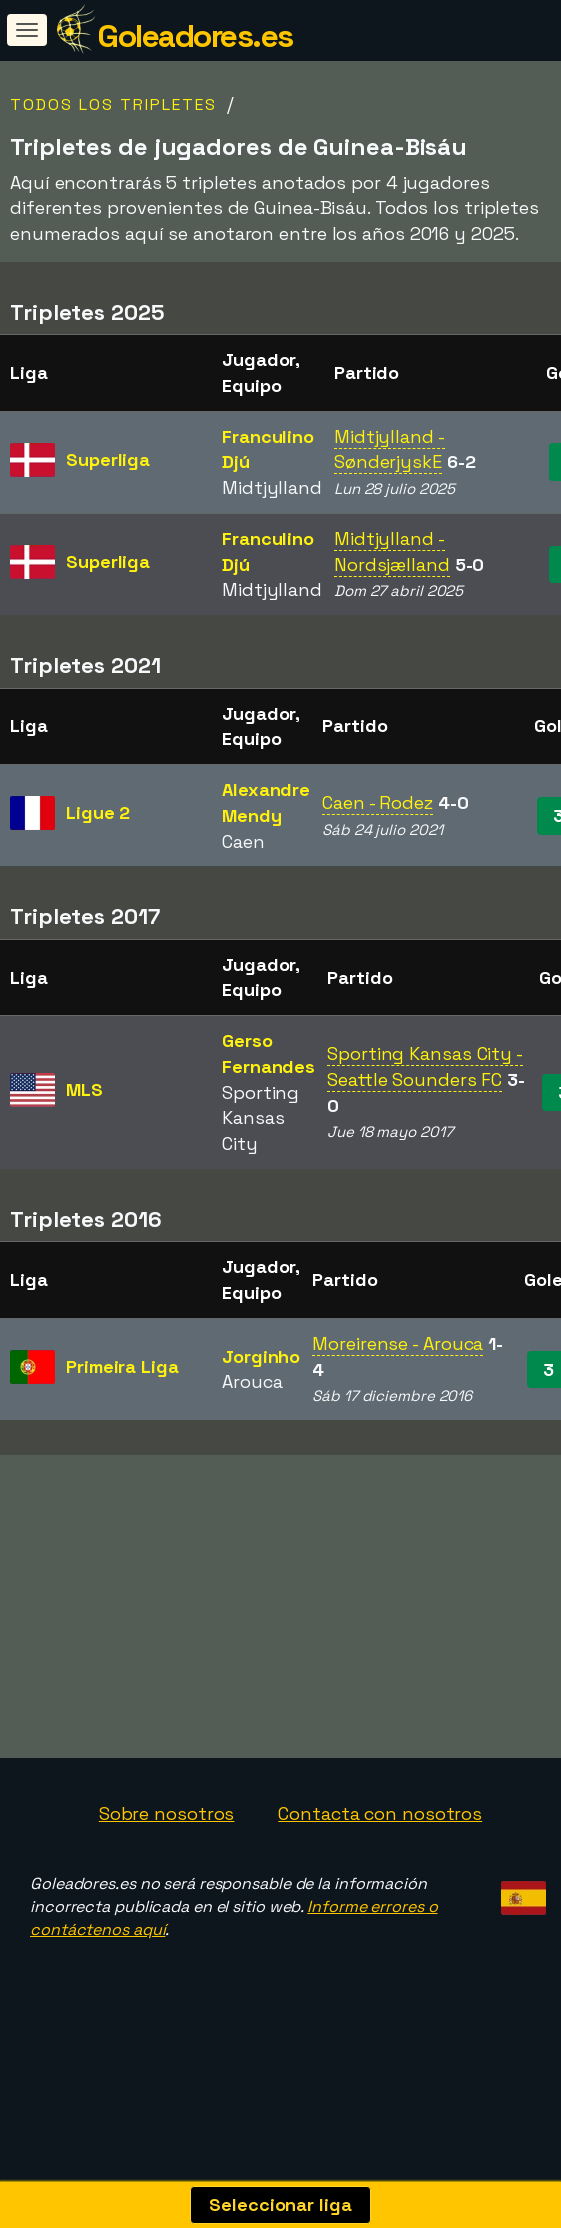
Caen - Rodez (377, 802)
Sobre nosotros (167, 1850)
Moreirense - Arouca (397, 1343)
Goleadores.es (195, 36)
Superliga (108, 459)
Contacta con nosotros (380, 1850)
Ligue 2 (98, 812)
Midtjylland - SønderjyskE (389, 449)
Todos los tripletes (113, 104)
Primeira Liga (122, 1366)
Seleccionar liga (280, 2204)
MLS (84, 1089)
